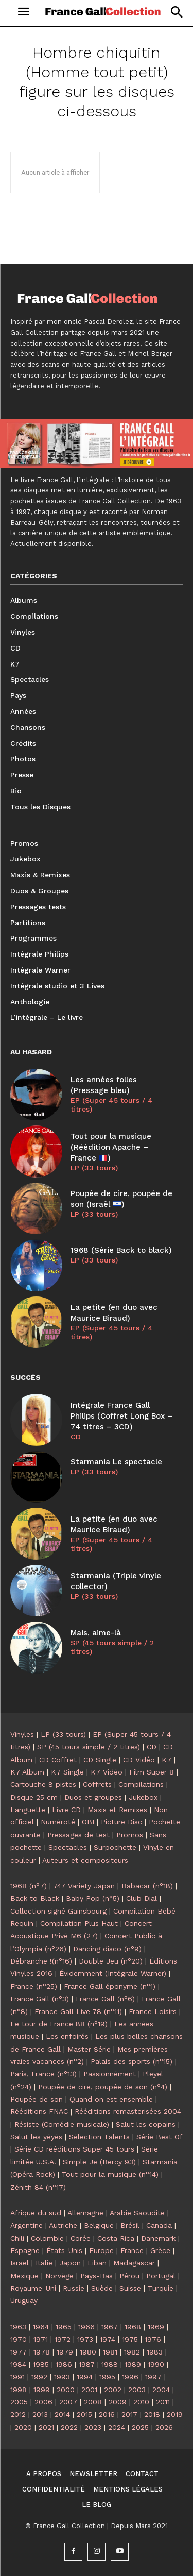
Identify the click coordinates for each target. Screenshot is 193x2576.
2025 (140, 2427)
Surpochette (115, 1847)
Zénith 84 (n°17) (38, 2187)
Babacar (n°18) (147, 1886)
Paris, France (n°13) (43, 2074)
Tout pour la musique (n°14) (110, 2174)
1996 (130, 2377)
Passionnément (109, 2074)
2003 (137, 2389)
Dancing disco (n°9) (107, 1948)
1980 (88, 2352)
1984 (18, 2364)
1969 (156, 2327)
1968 (133, 2327)
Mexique (24, 2276)
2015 (84, 2414)
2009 (118, 2402)
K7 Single (67, 1772)
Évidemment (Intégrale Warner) (112, 1973)
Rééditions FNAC (39, 2111)
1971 (40, 2339)
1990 (156, 2364)
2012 (18, 2414)
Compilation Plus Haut (79, 1923)
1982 (132, 2352)
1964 (41, 2327)
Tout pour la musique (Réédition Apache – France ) (111, 1147)
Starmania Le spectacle (116, 1461)
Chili (17, 2238)
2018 (152, 2414)
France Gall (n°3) (39, 1998)
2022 (69, 2427)
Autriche (63, 2225)
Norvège (59, 2276)
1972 (63, 2339)
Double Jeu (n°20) (111, 1961)
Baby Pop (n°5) (92, 1898)
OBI (88, 1822)
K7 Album (27, 1772)
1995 (107, 2377)
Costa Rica (115, 2238)
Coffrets (97, 1784)
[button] (176, 12)
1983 (155, 2352)
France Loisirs (153, 2011)
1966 (86, 2327)
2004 (161, 2389)
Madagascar (134, 2263)
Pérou (129, 2276)
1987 (87, 2364)
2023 (92, 2427)
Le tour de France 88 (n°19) (59, 2024)
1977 (18, 2352)
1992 (39, 2377)
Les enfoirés (67, 2036)
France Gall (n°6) (105, 1998)
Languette (27, 1809)
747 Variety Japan (84, 1886)
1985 (41, 2364)
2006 (43, 2402)
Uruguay (24, 2300)
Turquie (160, 2288)
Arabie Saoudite (137, 2213)
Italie (44, 2263)
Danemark (158, 2238)
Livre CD (66, 1809)
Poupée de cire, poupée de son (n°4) (102, 2087)
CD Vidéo (139, 1759)
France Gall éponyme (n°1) (109, 1986)
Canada (159, 2225)
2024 (116, 2427)
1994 (85, 2377)
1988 (109, 2364)
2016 (107, 2414)
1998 (18, 2389)
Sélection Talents (99, 2137)
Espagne (25, 2250)
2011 (163, 2402)
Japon (70, 2263)
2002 (112, 2389)
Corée (81, 2238)
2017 (129, 2414)
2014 (62, 2414)
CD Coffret (58, 1759)
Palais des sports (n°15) (131, 2061)
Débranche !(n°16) (41, 1961)
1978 (41, 2352)
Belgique (99, 2225)
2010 (141, 2402)
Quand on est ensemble (111, 2099)
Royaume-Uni (33, 2288)
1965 (64, 2327)
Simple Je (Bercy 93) (99, 2162)
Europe (101, 2250)
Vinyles (22, 1734)
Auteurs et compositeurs (85, 1860)
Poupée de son (36, 2099)
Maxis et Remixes (117, 1809)
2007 (68, 2402)
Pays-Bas (96, 2276)
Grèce (160, 2250)
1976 (153, 2339)
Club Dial (141, 1898)
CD (76, 1436)
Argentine (26, 2225)
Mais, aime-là (96, 1632)
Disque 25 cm (34, 1797)
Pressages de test (78, 1835)
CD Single (99, 1759)
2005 (19, 2402)
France (132, 2250)
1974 (107, 2339)
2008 (93, 2402)
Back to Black (34, 1898)
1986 (64, 2364)
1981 (110, 2352)
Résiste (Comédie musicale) (61, 2124)
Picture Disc (121, 1822)
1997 (153, 2377)
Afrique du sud (35, 2213)
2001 (89, 2389)
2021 (46, 2427)
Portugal (161, 2276)
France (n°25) (33, 1986)
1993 (62, 2377)
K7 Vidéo (106, 1772)
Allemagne (85, 2213)
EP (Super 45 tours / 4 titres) (112, 1104)
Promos (129, 1835)
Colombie (47, 2238)
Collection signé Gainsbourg (58, 1911)
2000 (66, 2389)
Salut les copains (146, 2124)
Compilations (141, 1784)
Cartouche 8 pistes (43, 1784)
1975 (130, 2339)
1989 (133, 2364)
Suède (102, 2288)
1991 (17, 2377)
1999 (41, 2389)
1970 (18, 2339)
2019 (175, 2414)
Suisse (130, 2288)
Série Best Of (159, 2137)
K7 (166, 1759)
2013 (40, 2414)
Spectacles (67, 1847)
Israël (19, 2263)
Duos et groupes (93, 1797)
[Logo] (103, 11)
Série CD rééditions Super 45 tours (74, 2149)
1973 (85, 2339)
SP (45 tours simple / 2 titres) (112, 1647)
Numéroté (58, 1822)
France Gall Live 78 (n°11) (78, 2011)
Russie (73, 2288)
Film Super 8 (151, 1772)
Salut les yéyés (36, 2137)
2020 (23, 2427)
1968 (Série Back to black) (121, 1250)
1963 (18, 2327)
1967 (109, 2327)
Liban (97, 2263)
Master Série (89, 2049)
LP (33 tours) (94, 1168)
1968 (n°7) (28, 1886)
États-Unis (64, 2250)
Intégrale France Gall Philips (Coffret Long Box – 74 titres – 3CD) (121, 1416)
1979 (65, 2352)
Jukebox (143, 1797)
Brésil (129, 2225)
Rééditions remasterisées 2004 (128, 2111)
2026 (164, 2427)
